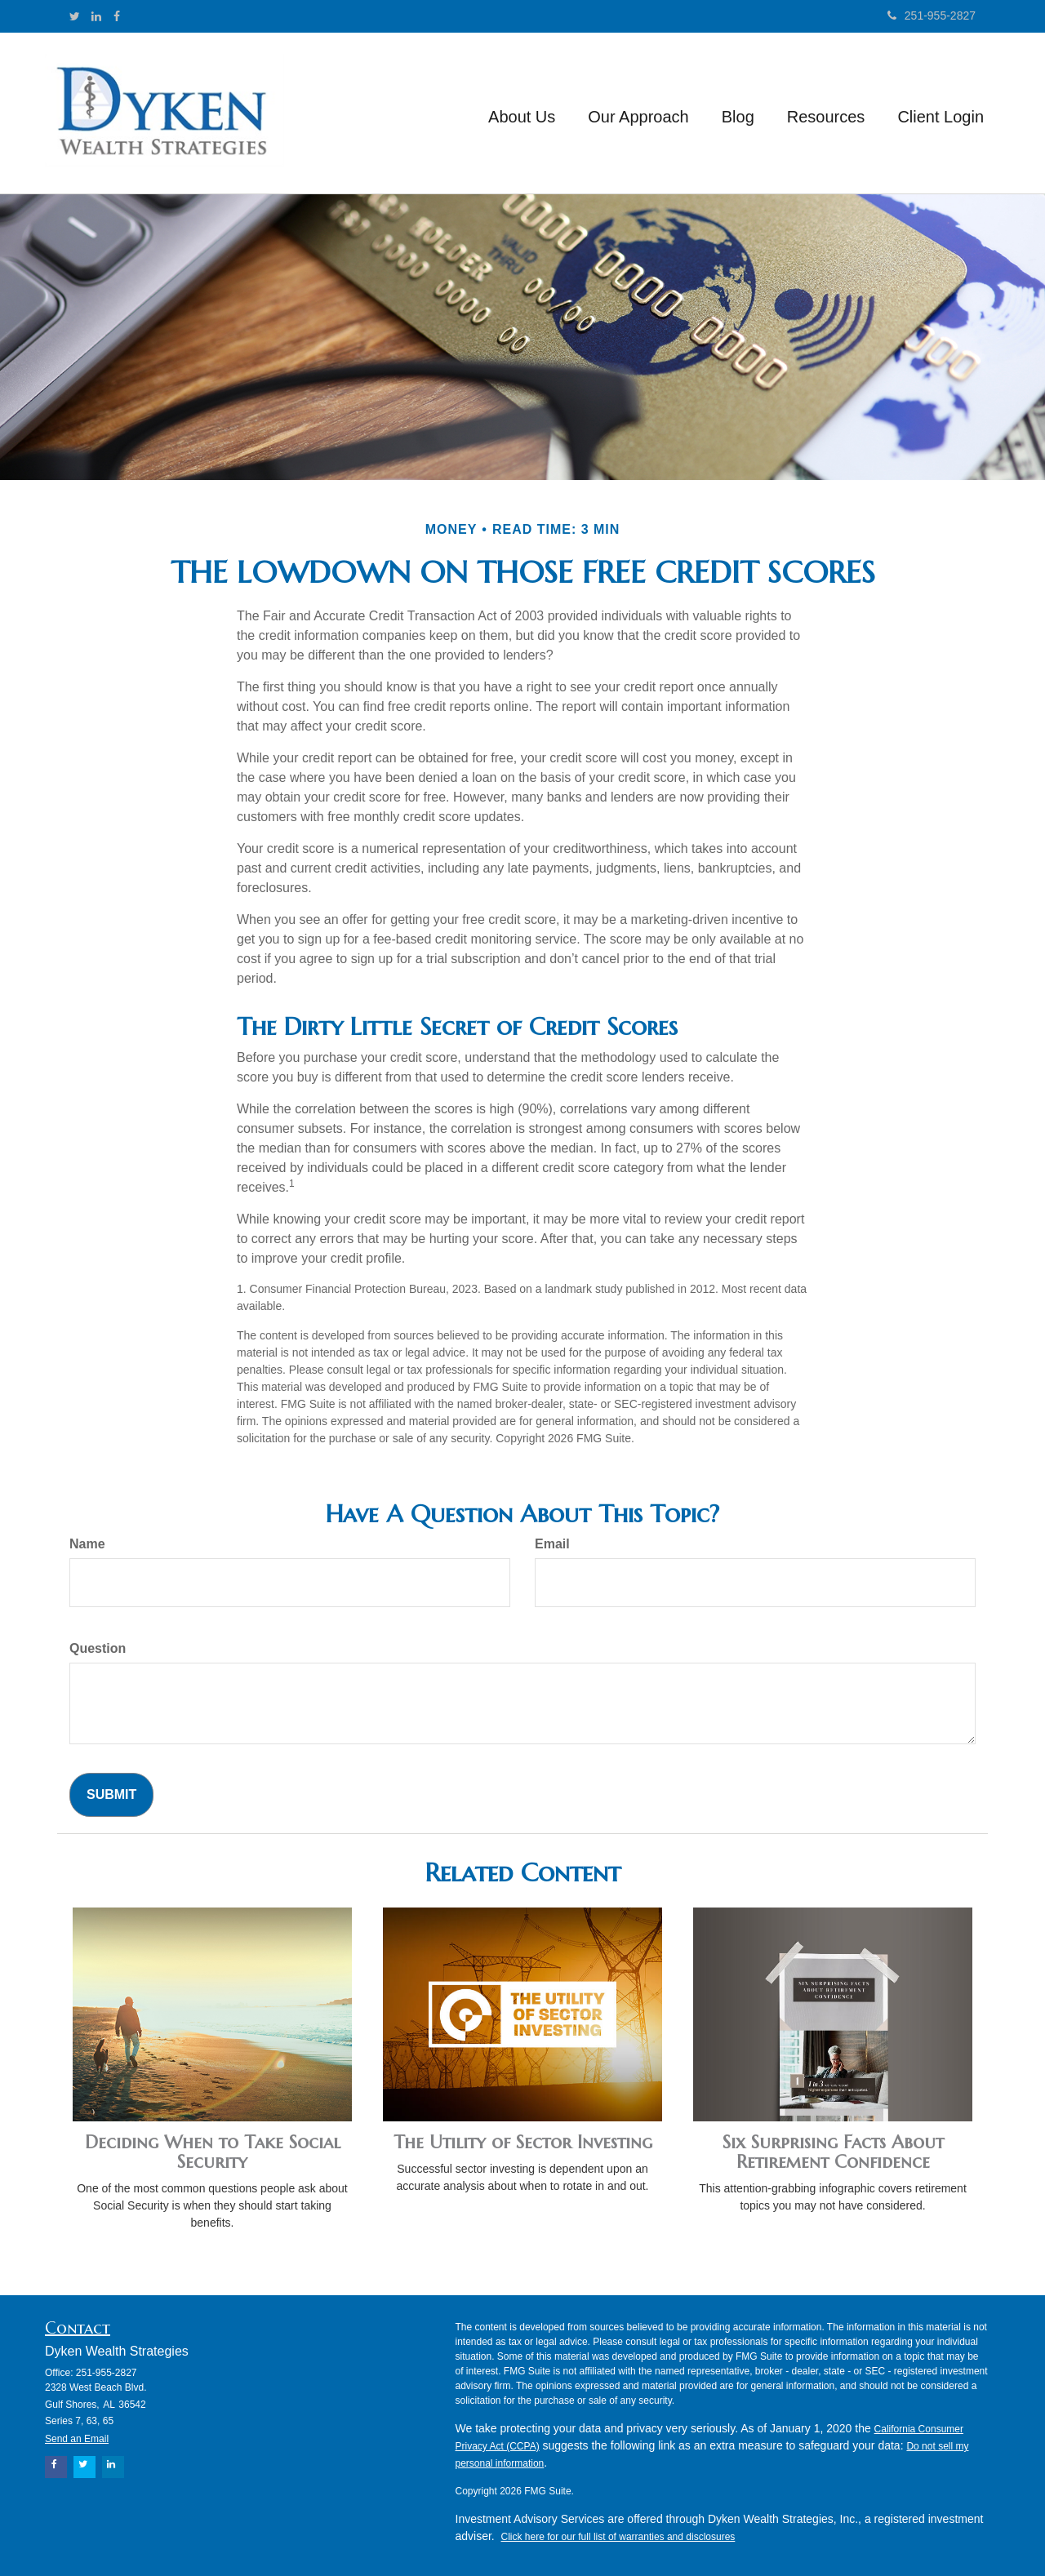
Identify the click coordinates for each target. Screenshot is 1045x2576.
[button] (521, 113)
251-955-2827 (931, 15)
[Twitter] (74, 16)
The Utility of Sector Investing (523, 2142)
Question (97, 1648)
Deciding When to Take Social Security (212, 2152)
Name (87, 1544)
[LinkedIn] (96, 16)
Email (552, 1544)
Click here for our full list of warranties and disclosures (618, 2537)
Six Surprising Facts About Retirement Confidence (833, 2152)
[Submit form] (111, 1795)
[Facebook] (116, 16)
